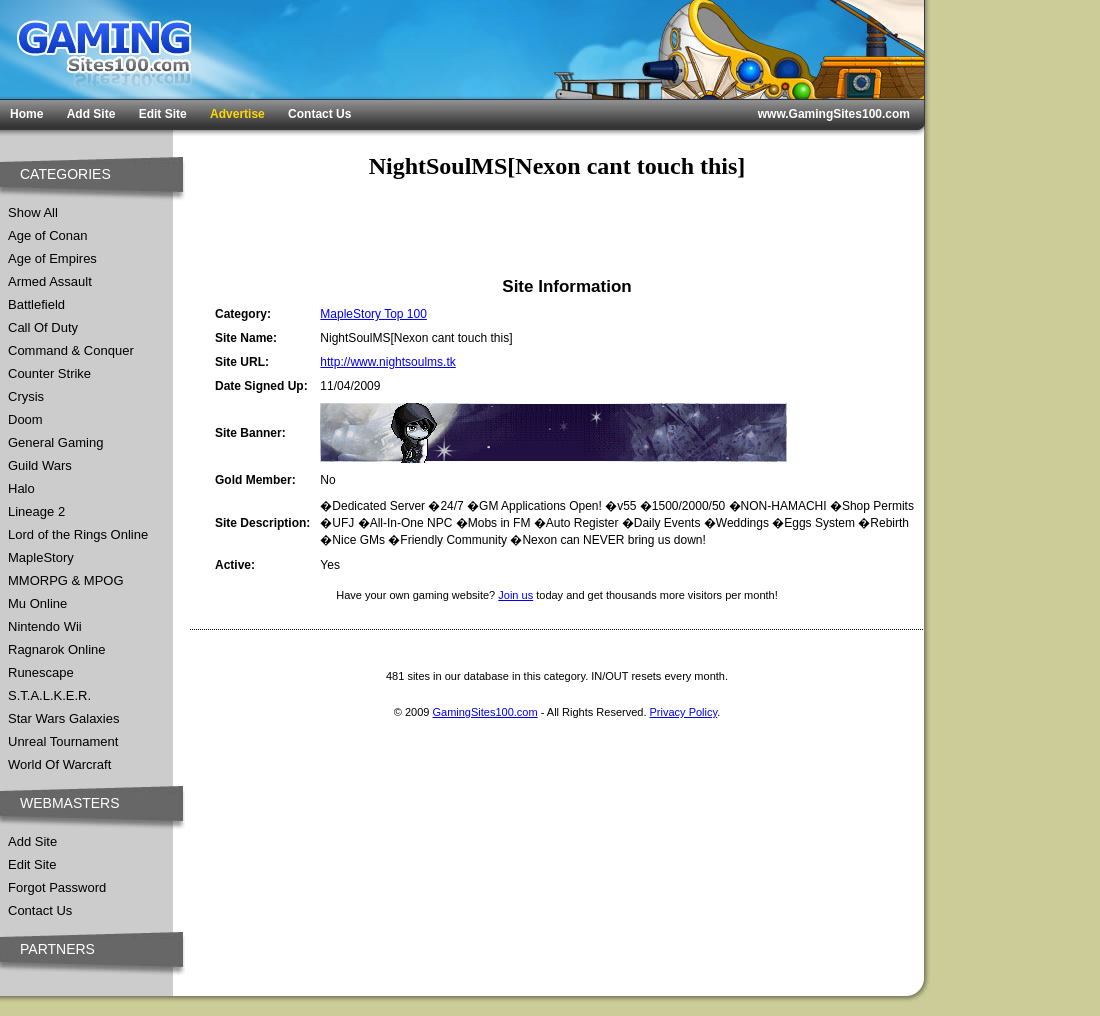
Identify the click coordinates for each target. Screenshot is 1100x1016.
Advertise (237, 114)
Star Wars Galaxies (64, 718)
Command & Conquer (71, 350)
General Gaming (55, 442)
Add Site (91, 114)
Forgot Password (57, 887)
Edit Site (163, 114)
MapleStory (41, 557)
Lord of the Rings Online (78, 534)
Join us (515, 595)
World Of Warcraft (59, 764)
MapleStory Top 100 (373, 314)
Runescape (41, 672)
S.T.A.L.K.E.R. (49, 695)
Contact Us (319, 114)
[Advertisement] (318, 228)
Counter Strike (49, 373)
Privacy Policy (684, 712)
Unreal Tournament (63, 741)
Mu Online (37, 603)
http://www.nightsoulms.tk (387, 362)
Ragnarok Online (57, 649)
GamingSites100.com (484, 712)
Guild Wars (40, 465)
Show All (33, 212)
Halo (21, 488)
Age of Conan (48, 235)
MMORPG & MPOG (66, 580)
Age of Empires (52, 258)
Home (26, 114)
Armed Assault (50, 281)
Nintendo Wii (45, 626)
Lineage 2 (36, 511)
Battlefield (36, 304)
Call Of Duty (43, 327)
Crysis (26, 396)
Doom (25, 419)
